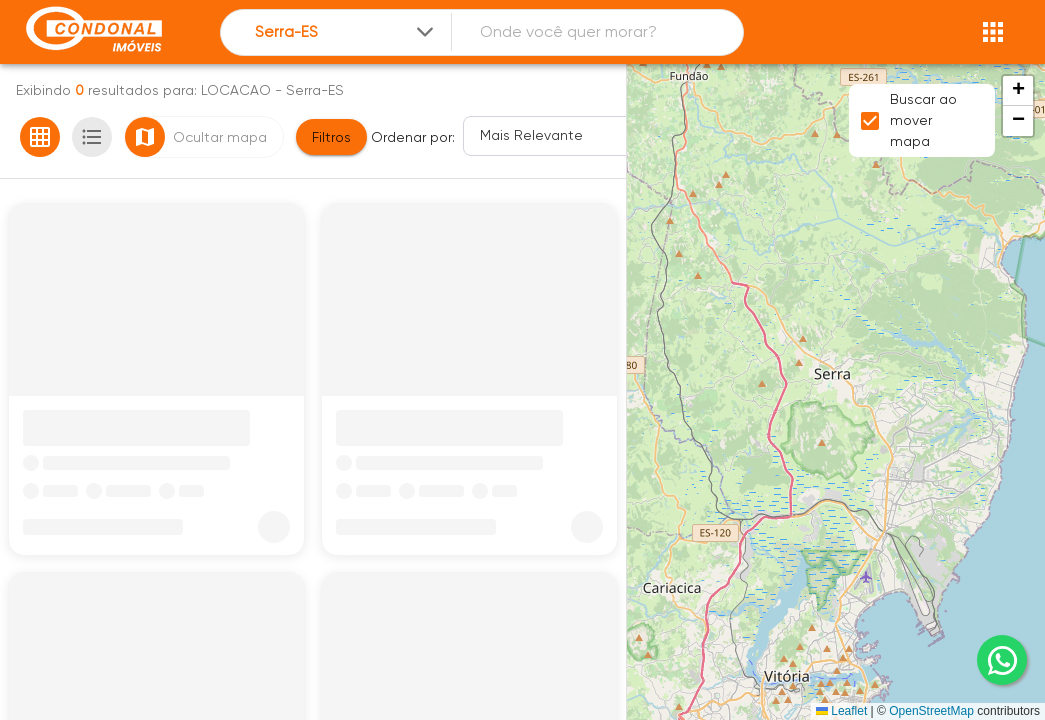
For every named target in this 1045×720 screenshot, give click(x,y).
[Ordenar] (563, 136)
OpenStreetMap (931, 711)
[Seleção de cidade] (346, 32)
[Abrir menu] (993, 32)
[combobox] (346, 32)
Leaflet (841, 711)
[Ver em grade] (40, 137)
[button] (1018, 91)
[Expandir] (425, 32)
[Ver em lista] (92, 137)
